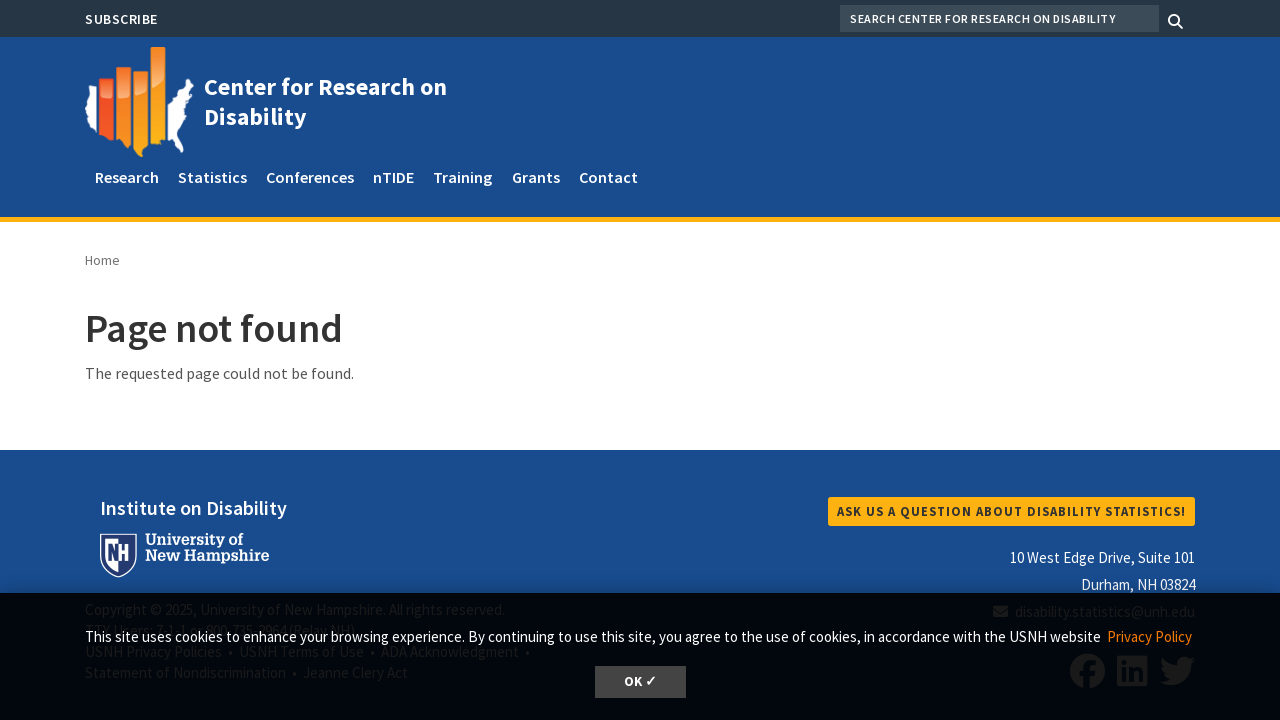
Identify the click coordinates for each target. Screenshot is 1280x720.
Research (127, 177)
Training (462, 177)
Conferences (310, 177)
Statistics (212, 177)
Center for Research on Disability (325, 101)
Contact (608, 177)
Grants (536, 177)
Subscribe (121, 19)
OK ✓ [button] (640, 681)
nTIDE (393, 177)
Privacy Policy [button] (1149, 636)
